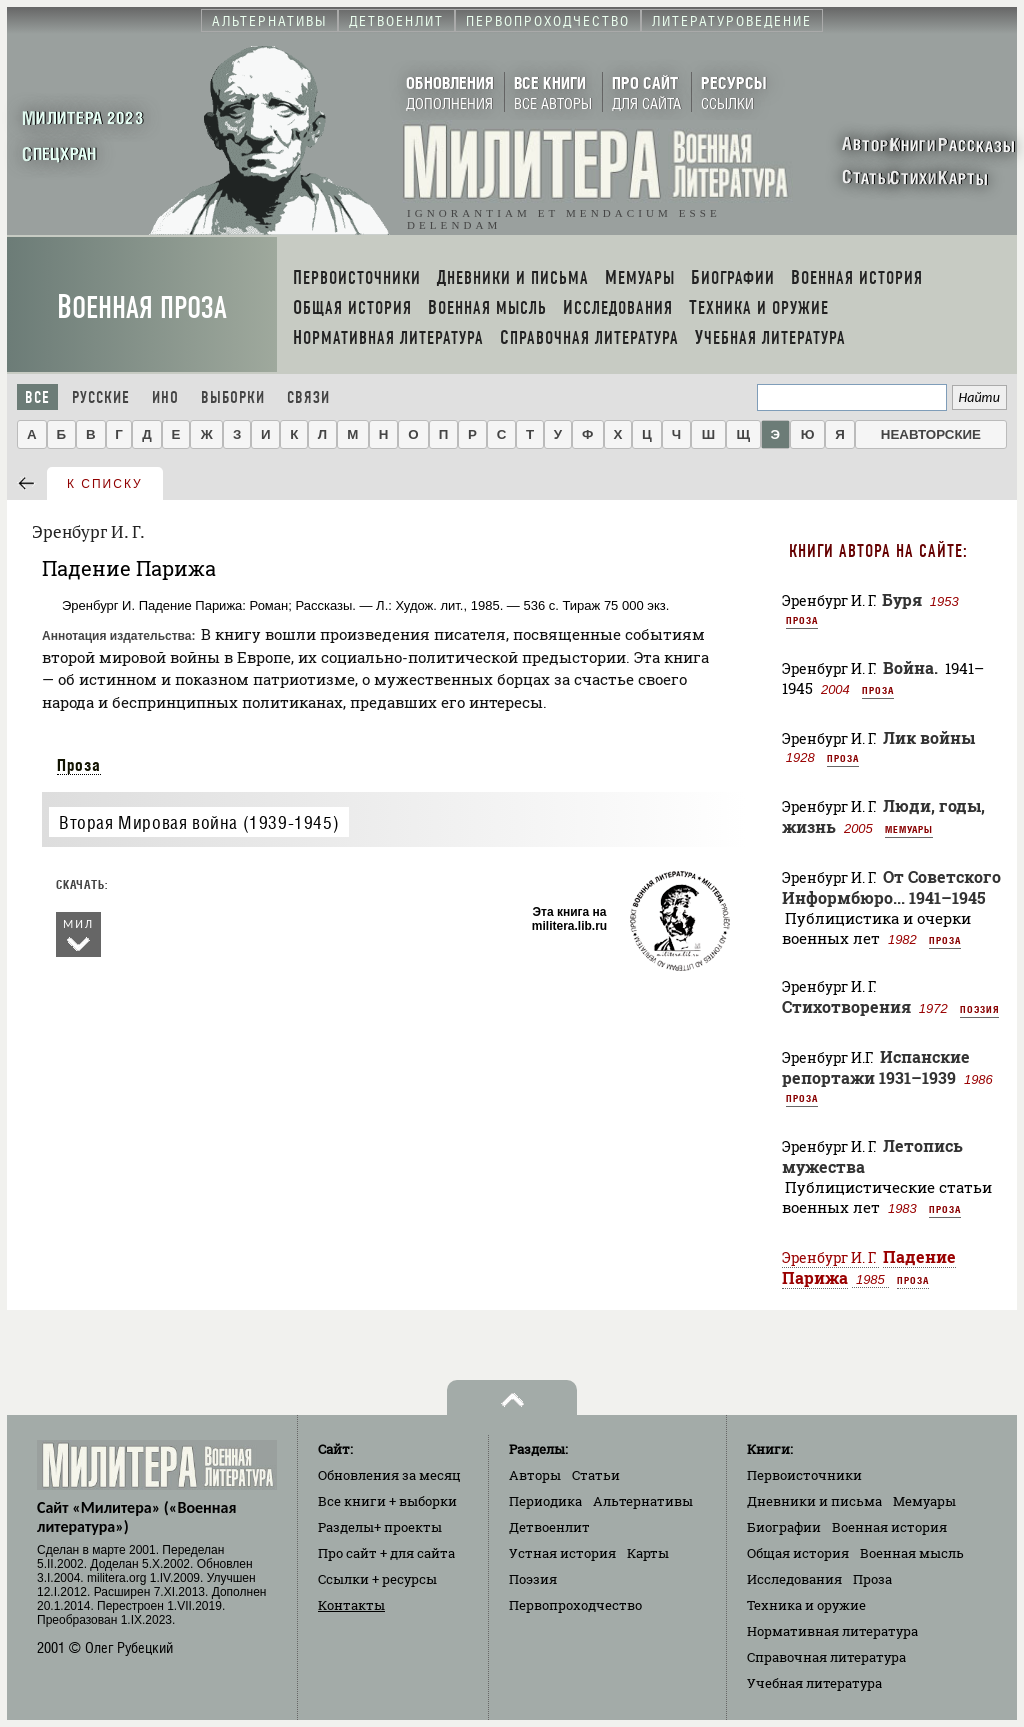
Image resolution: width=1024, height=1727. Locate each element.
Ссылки (377, 1579)
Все (37, 397)
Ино (165, 397)
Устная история (562, 1553)
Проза (79, 765)
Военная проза (142, 307)
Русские (101, 397)
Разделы (380, 1527)
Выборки (233, 397)
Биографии (784, 1527)
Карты (648, 1553)
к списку (105, 484)
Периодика (545, 1501)
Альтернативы (643, 1501)
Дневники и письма (814, 1501)
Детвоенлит (549, 1527)
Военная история (889, 1527)
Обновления (389, 1475)
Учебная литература (814, 1683)
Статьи (596, 1475)
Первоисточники (804, 1475)
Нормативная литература (832, 1631)
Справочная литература (826, 1657)
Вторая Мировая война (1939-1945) (199, 822)
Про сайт (386, 1553)
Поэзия (979, 1009)
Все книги (387, 1501)
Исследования (794, 1579)
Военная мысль (912, 1553)
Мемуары (909, 829)
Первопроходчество (575, 1605)
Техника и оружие (806, 1605)
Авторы (535, 1475)
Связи (308, 397)
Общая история (798, 1553)
